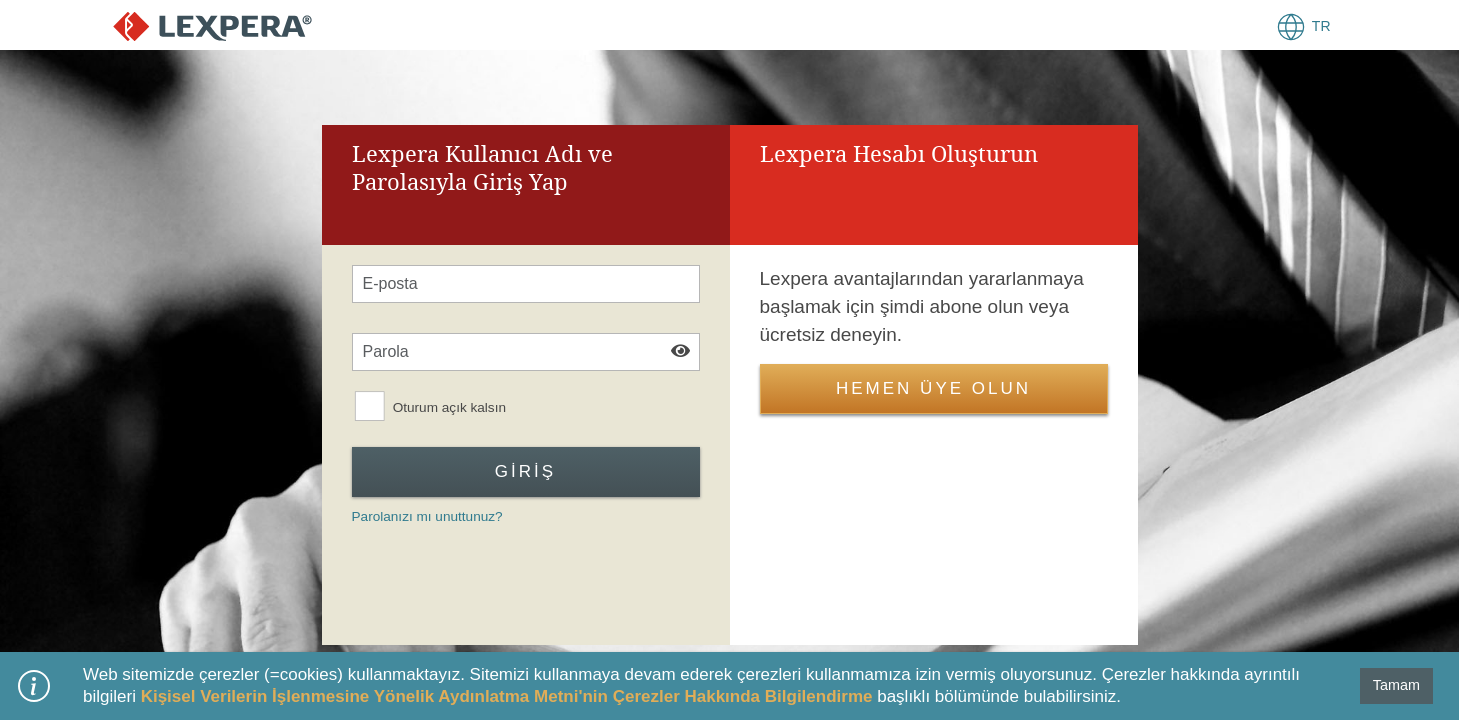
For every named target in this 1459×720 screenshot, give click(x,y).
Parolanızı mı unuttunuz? (427, 516)
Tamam (1396, 685)
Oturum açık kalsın (448, 408)
